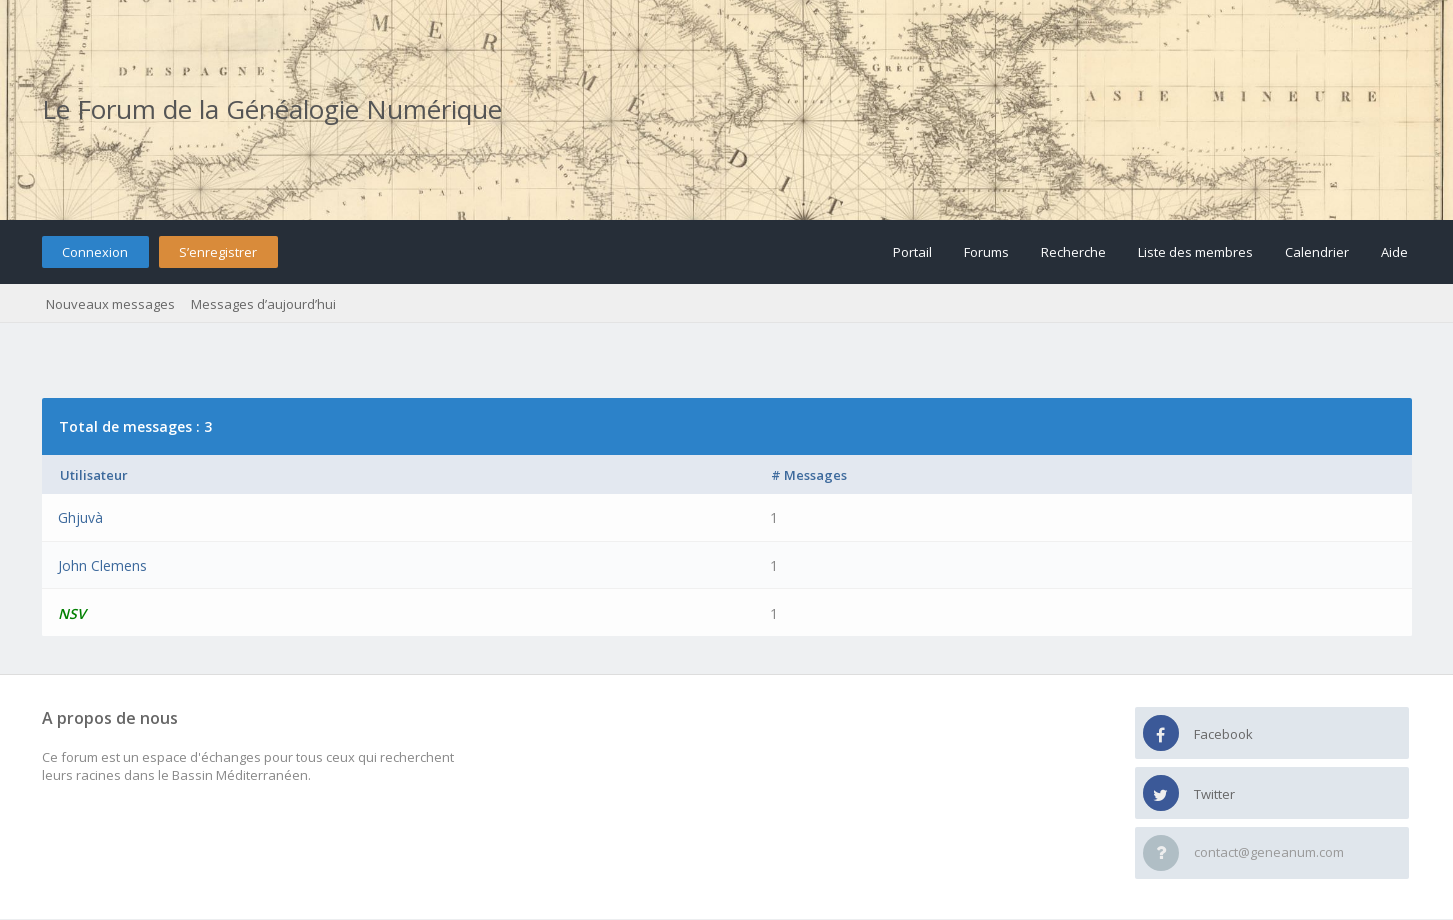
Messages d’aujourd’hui (263, 304)
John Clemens (102, 565)
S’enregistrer (218, 252)
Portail (912, 252)
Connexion (95, 252)
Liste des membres (1195, 252)
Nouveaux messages (110, 304)
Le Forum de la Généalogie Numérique (272, 109)
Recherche (1073, 252)
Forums (986, 252)
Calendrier (1317, 252)
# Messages (809, 475)
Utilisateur (94, 475)
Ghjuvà (80, 517)
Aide (1394, 252)
